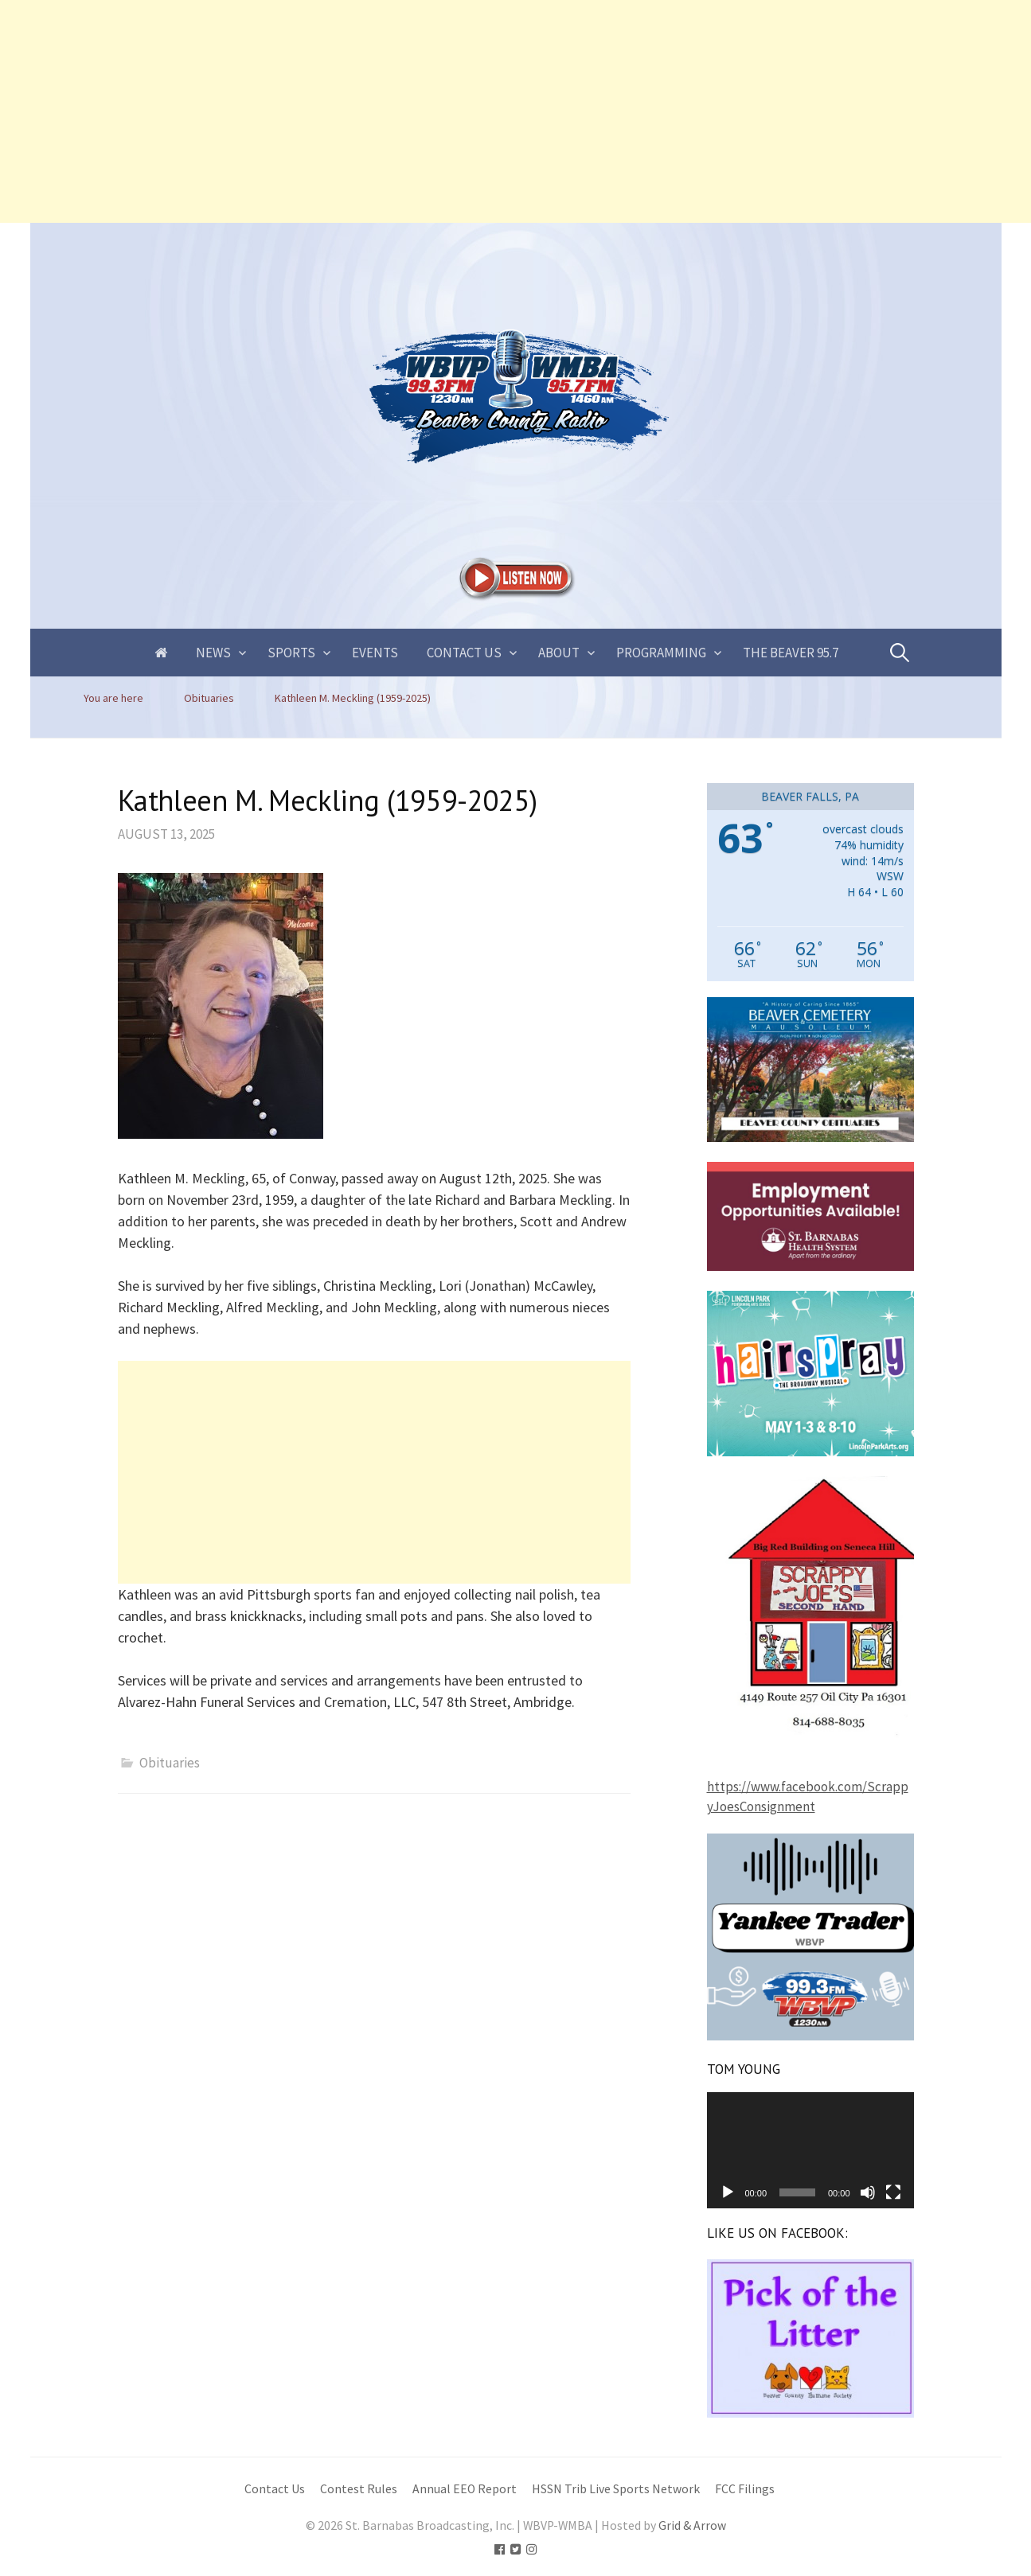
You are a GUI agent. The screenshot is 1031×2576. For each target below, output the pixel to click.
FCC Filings (745, 2488)
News (213, 652)
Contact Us (464, 652)
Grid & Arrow (692, 2525)
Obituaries (169, 1762)
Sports (291, 652)
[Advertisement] (477, 111)
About (559, 652)
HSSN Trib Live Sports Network (616, 2488)
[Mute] (868, 2192)
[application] (810, 2150)
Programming (661, 652)
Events (375, 652)
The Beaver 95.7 (790, 652)
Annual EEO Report (464, 2488)
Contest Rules (358, 2488)
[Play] (728, 2192)
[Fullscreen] (893, 2192)
